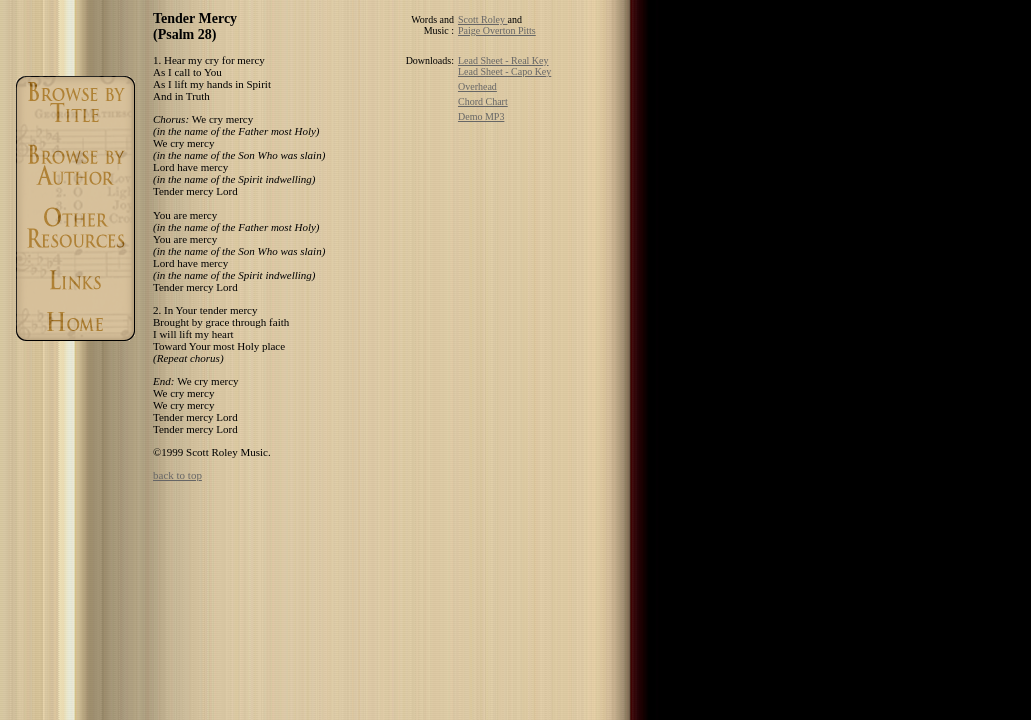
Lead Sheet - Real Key (503, 60)
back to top (177, 475)
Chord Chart (483, 101)
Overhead (477, 86)
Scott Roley (482, 19)
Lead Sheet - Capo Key (504, 71)
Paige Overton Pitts (497, 30)
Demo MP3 (481, 116)
